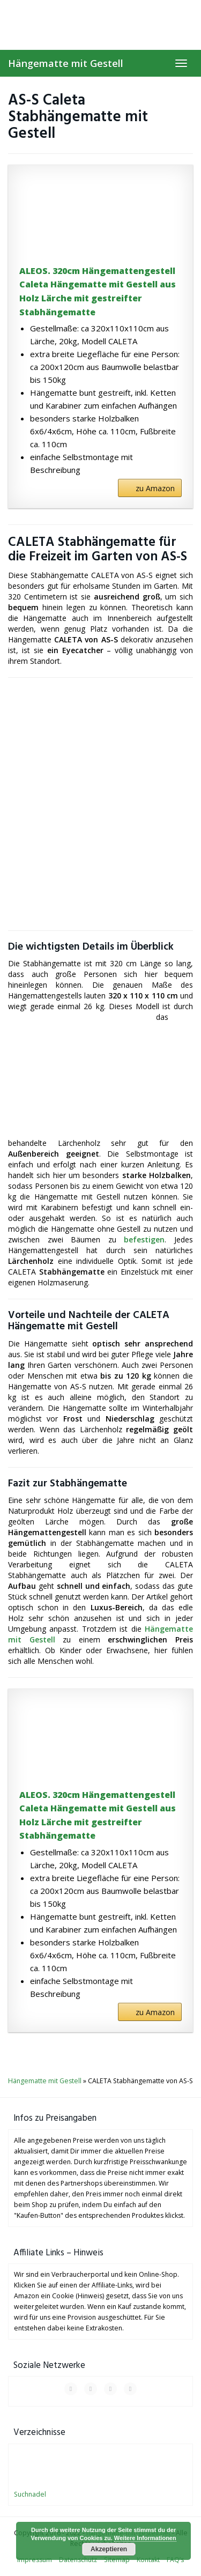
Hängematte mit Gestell (65, 63)
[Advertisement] (100, 804)
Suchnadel (30, 2494)
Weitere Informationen (145, 2538)
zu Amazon (155, 488)
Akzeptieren (109, 2549)
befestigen (144, 1239)
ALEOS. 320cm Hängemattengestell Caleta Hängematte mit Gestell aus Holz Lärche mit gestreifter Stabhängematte (97, 291)
